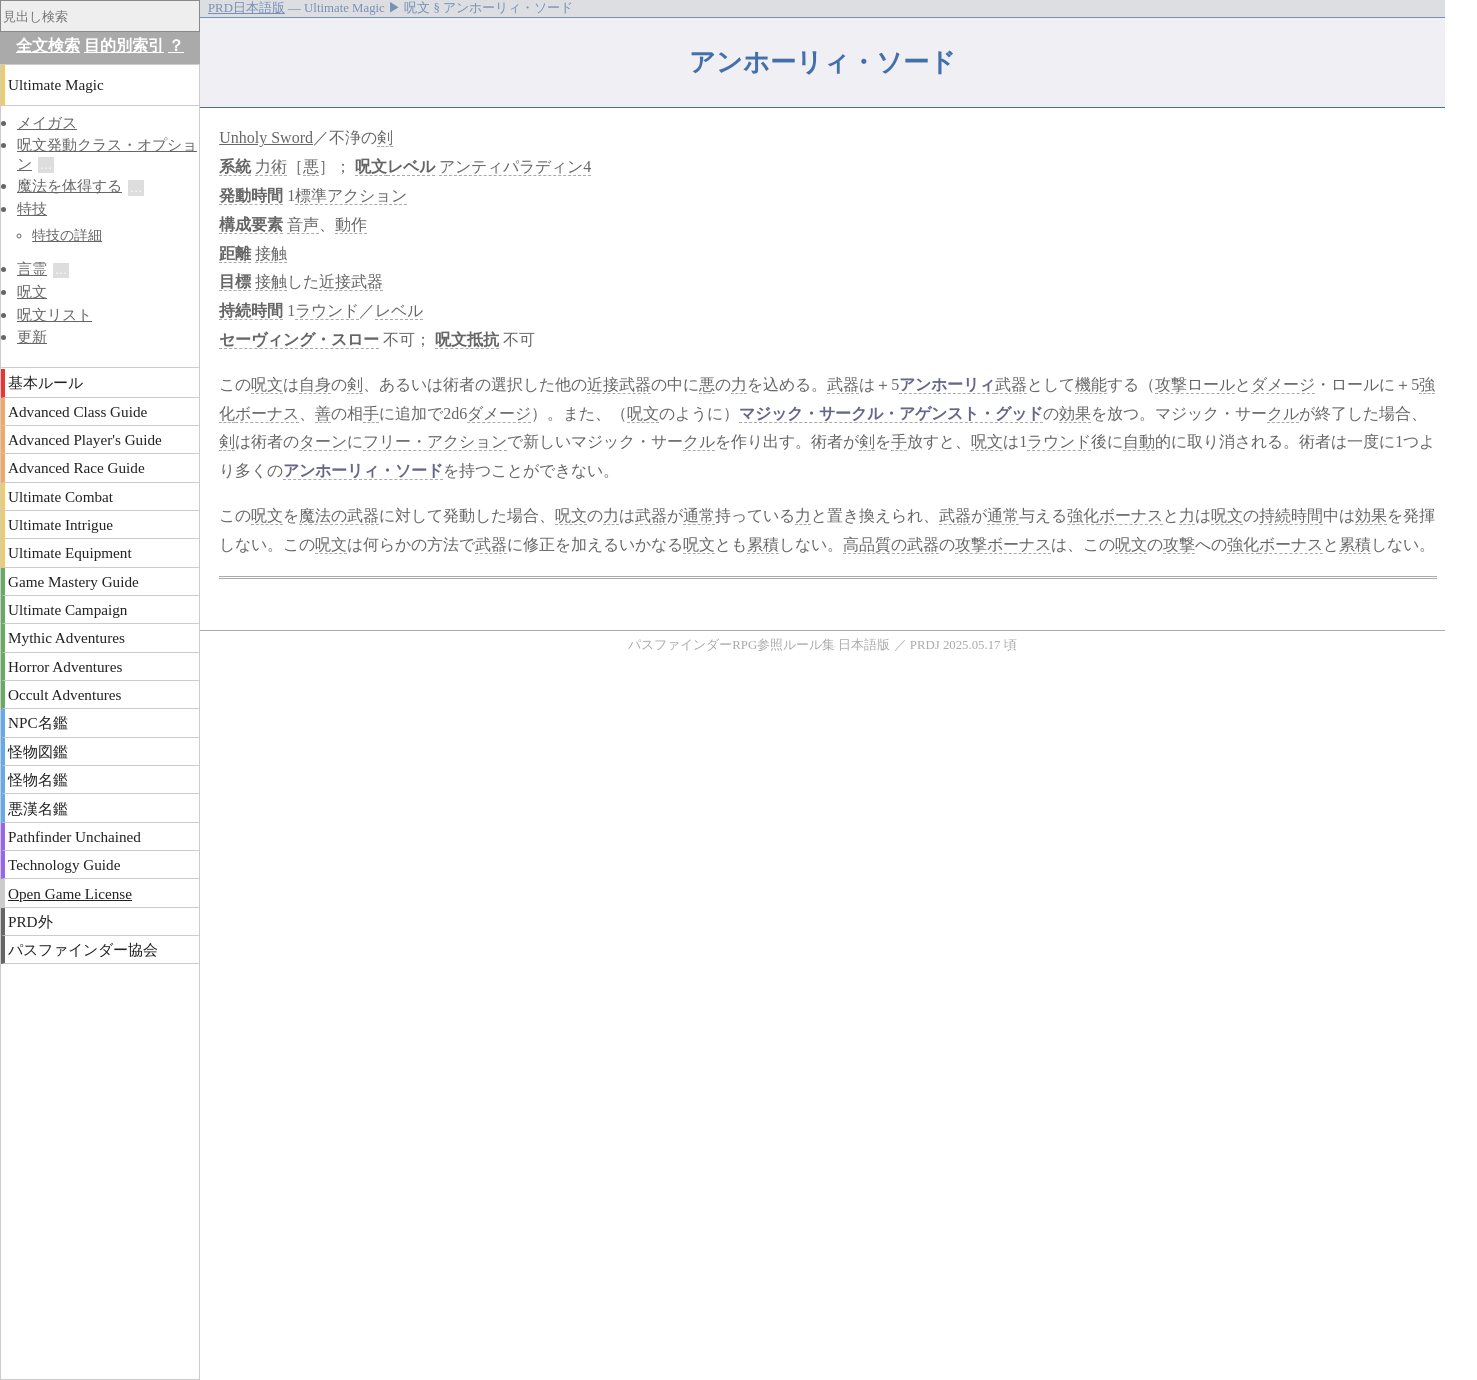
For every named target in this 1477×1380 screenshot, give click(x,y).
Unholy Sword (266, 137)
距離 (235, 253)
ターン (323, 441)
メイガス (47, 122)
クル (1283, 413)
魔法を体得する (69, 185)
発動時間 (251, 195)
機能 (1091, 384)
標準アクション (351, 195)
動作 (351, 224)
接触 (271, 253)
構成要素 (251, 224)
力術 (271, 166)
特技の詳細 (67, 235)
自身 (315, 384)
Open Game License (70, 893)
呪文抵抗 (467, 339)
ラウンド (327, 310)
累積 (763, 544)
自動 (1139, 441)
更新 (32, 336)
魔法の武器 (339, 515)
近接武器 (351, 281)
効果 (1075, 413)
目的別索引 (124, 45)
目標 (235, 281)
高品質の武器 (891, 544)
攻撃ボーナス (1003, 544)
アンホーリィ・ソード (363, 470)
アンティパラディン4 (515, 166)
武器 (843, 384)
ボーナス (267, 413)
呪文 (371, 166)
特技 (32, 208)
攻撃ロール (1195, 384)
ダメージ (1283, 384)
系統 (235, 166)
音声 (303, 224)
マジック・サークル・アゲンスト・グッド (891, 413)
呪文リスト (54, 314)
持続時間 (251, 310)
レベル (411, 166)
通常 (699, 515)
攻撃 (1179, 544)
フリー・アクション (435, 441)
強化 (1083, 515)
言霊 (32, 268)
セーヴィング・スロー (299, 339)
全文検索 (48, 45)
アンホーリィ (947, 384)
